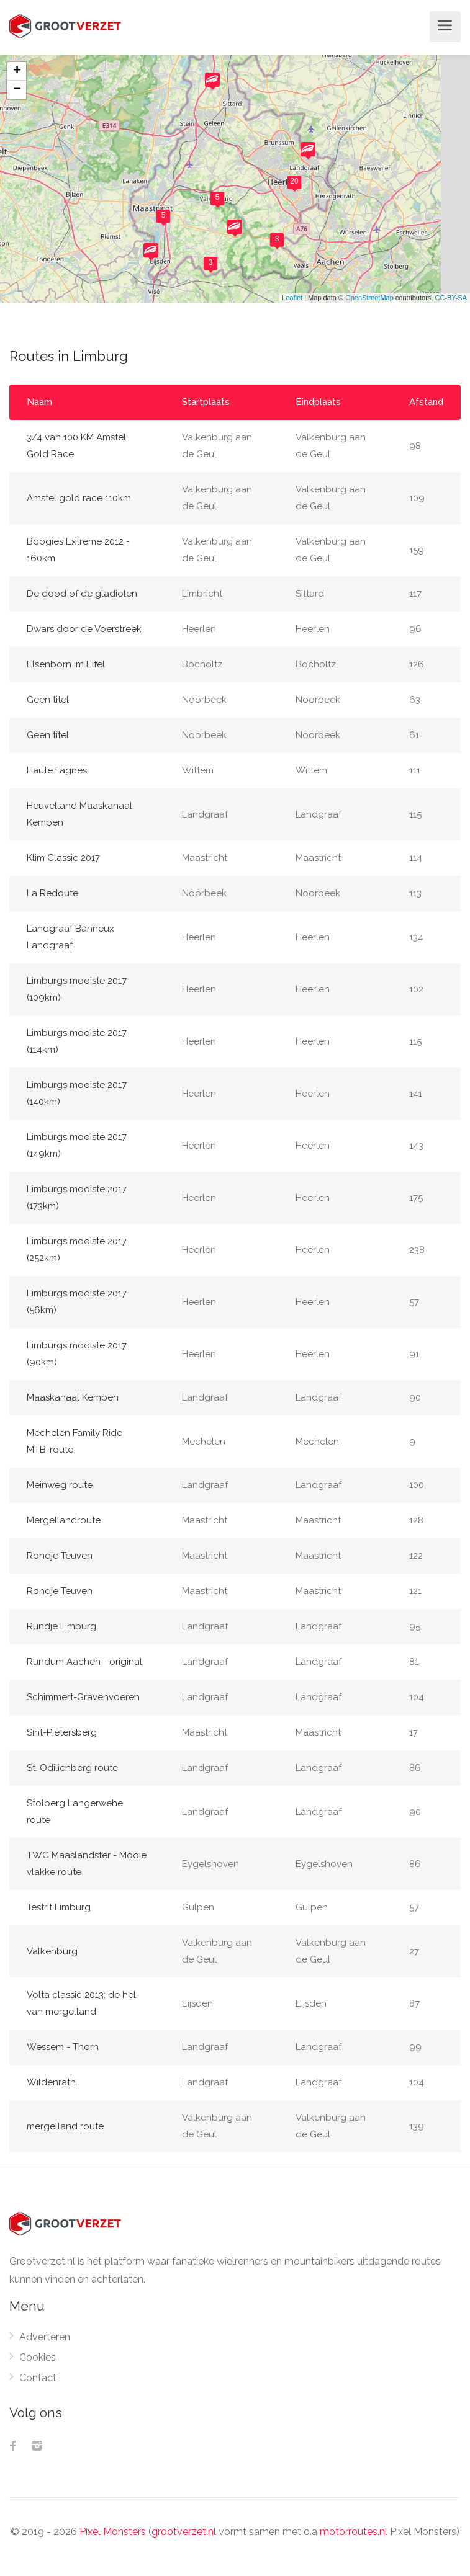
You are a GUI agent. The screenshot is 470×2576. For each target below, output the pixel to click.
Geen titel (48, 699)
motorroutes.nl (353, 2532)
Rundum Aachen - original (84, 1661)
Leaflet (292, 297)
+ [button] (17, 71)
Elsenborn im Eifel (66, 664)
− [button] (17, 90)
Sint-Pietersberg (62, 1732)
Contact (37, 2378)
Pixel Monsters (112, 2532)
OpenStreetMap (369, 297)
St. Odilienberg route (72, 1767)
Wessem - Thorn (63, 2046)
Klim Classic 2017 (63, 857)
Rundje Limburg (61, 1626)
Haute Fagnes (57, 770)
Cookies (37, 2357)
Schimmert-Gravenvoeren (83, 1697)
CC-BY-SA (451, 297)
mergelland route (65, 2126)
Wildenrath (51, 2082)
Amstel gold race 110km (79, 498)
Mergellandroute (64, 1520)
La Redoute (52, 893)
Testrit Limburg (59, 1907)
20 (294, 181)
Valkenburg (52, 1951)
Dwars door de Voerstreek (84, 629)
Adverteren (44, 2337)
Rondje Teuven (60, 1555)
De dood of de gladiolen (82, 593)
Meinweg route (60, 1485)
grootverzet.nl (183, 2532)
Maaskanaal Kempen (73, 1397)
